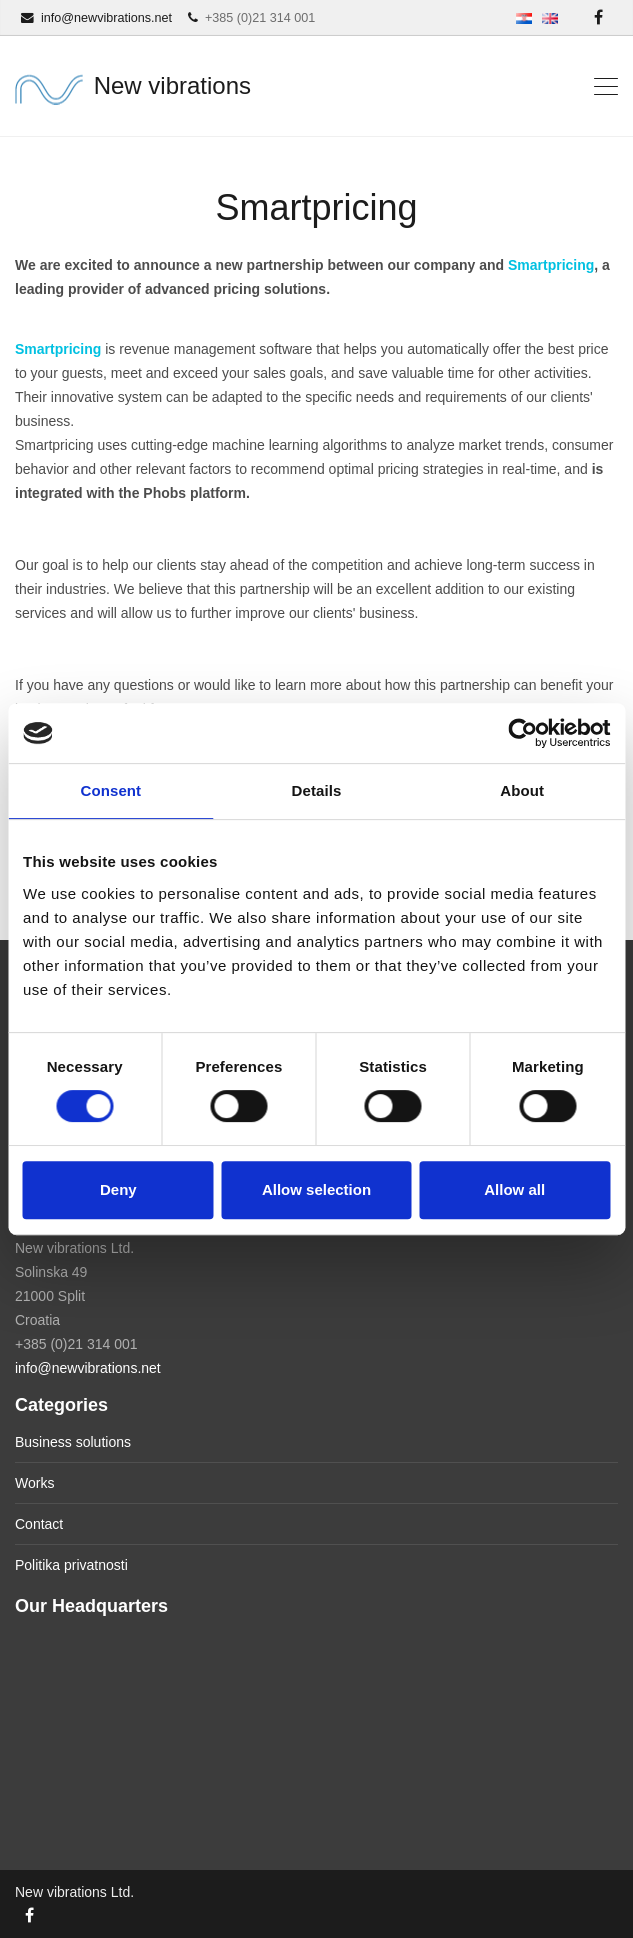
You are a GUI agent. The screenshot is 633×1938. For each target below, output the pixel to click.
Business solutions (73, 1442)
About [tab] (522, 790)
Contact (39, 1524)
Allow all (514, 1189)
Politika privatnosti (71, 1565)
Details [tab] (317, 790)
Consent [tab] (110, 790)
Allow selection (316, 1189)
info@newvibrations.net (88, 1368)
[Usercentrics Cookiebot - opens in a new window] (522, 733)
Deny (118, 1189)
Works (34, 1483)
